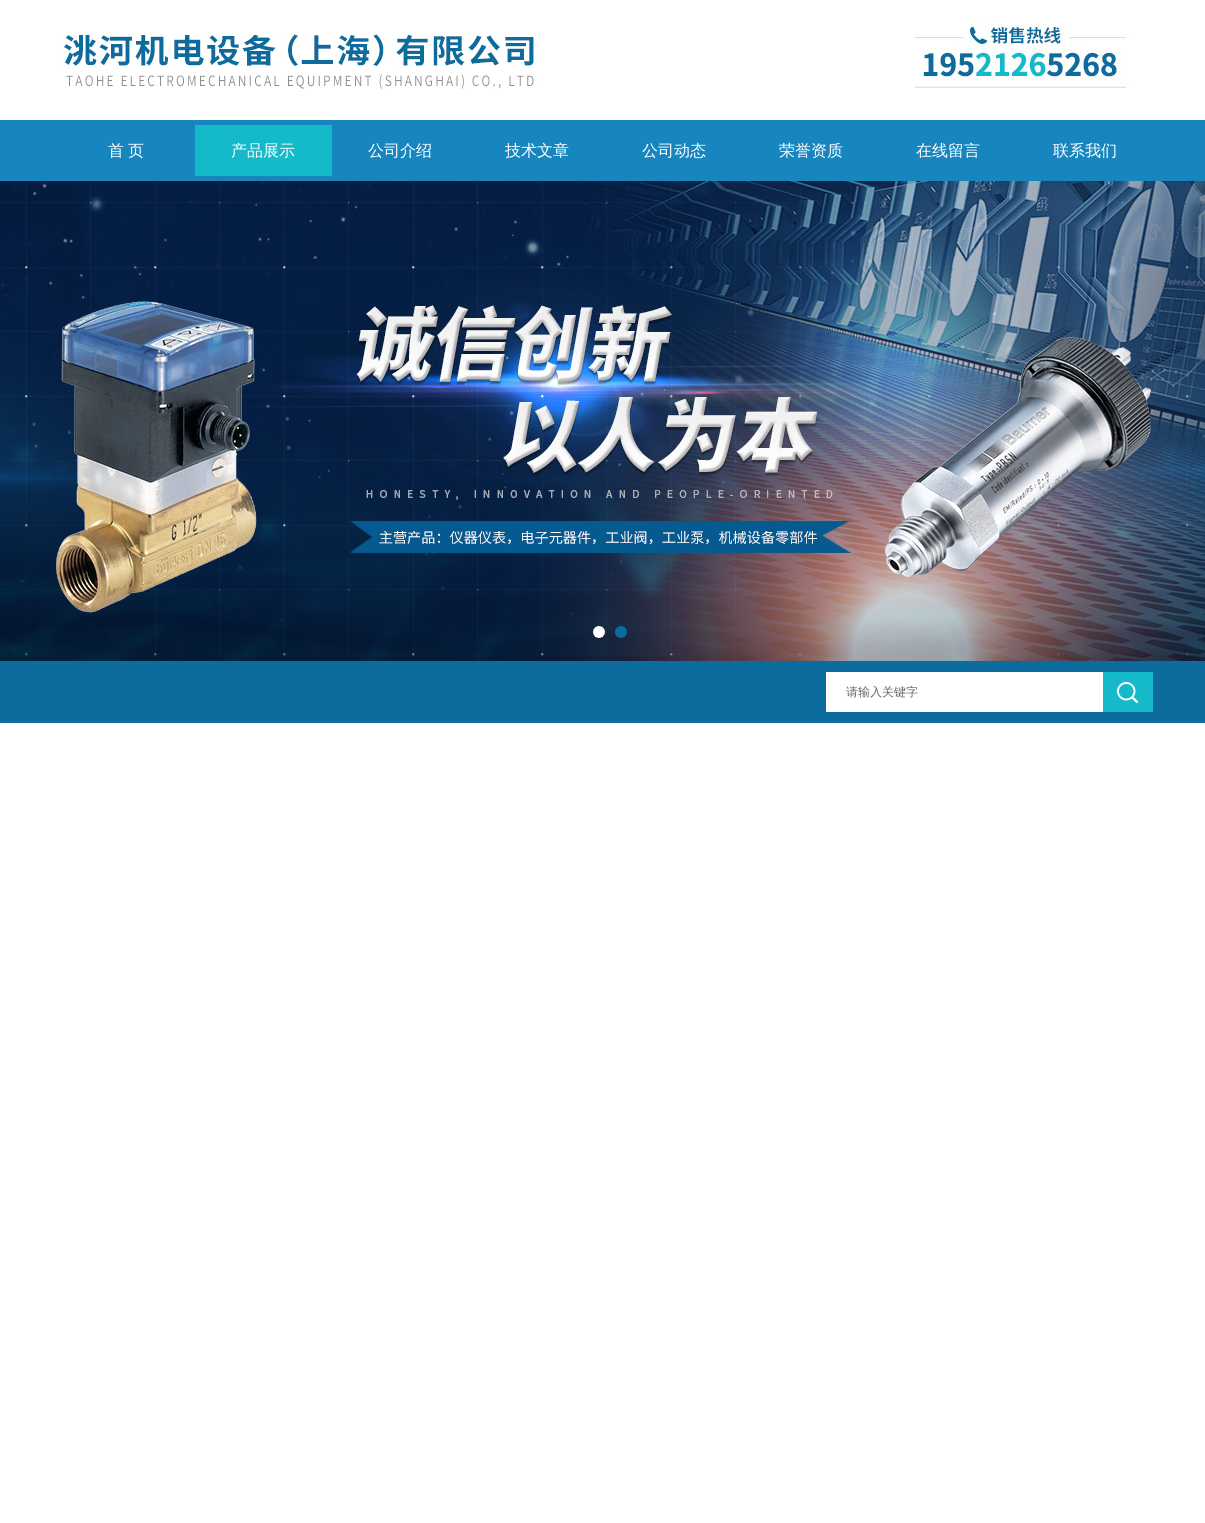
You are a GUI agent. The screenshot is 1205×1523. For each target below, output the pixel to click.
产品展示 (263, 150)
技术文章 (537, 150)
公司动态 (674, 150)
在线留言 (948, 150)
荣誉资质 (811, 150)
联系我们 (1085, 150)
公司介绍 (400, 150)
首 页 (126, 150)
